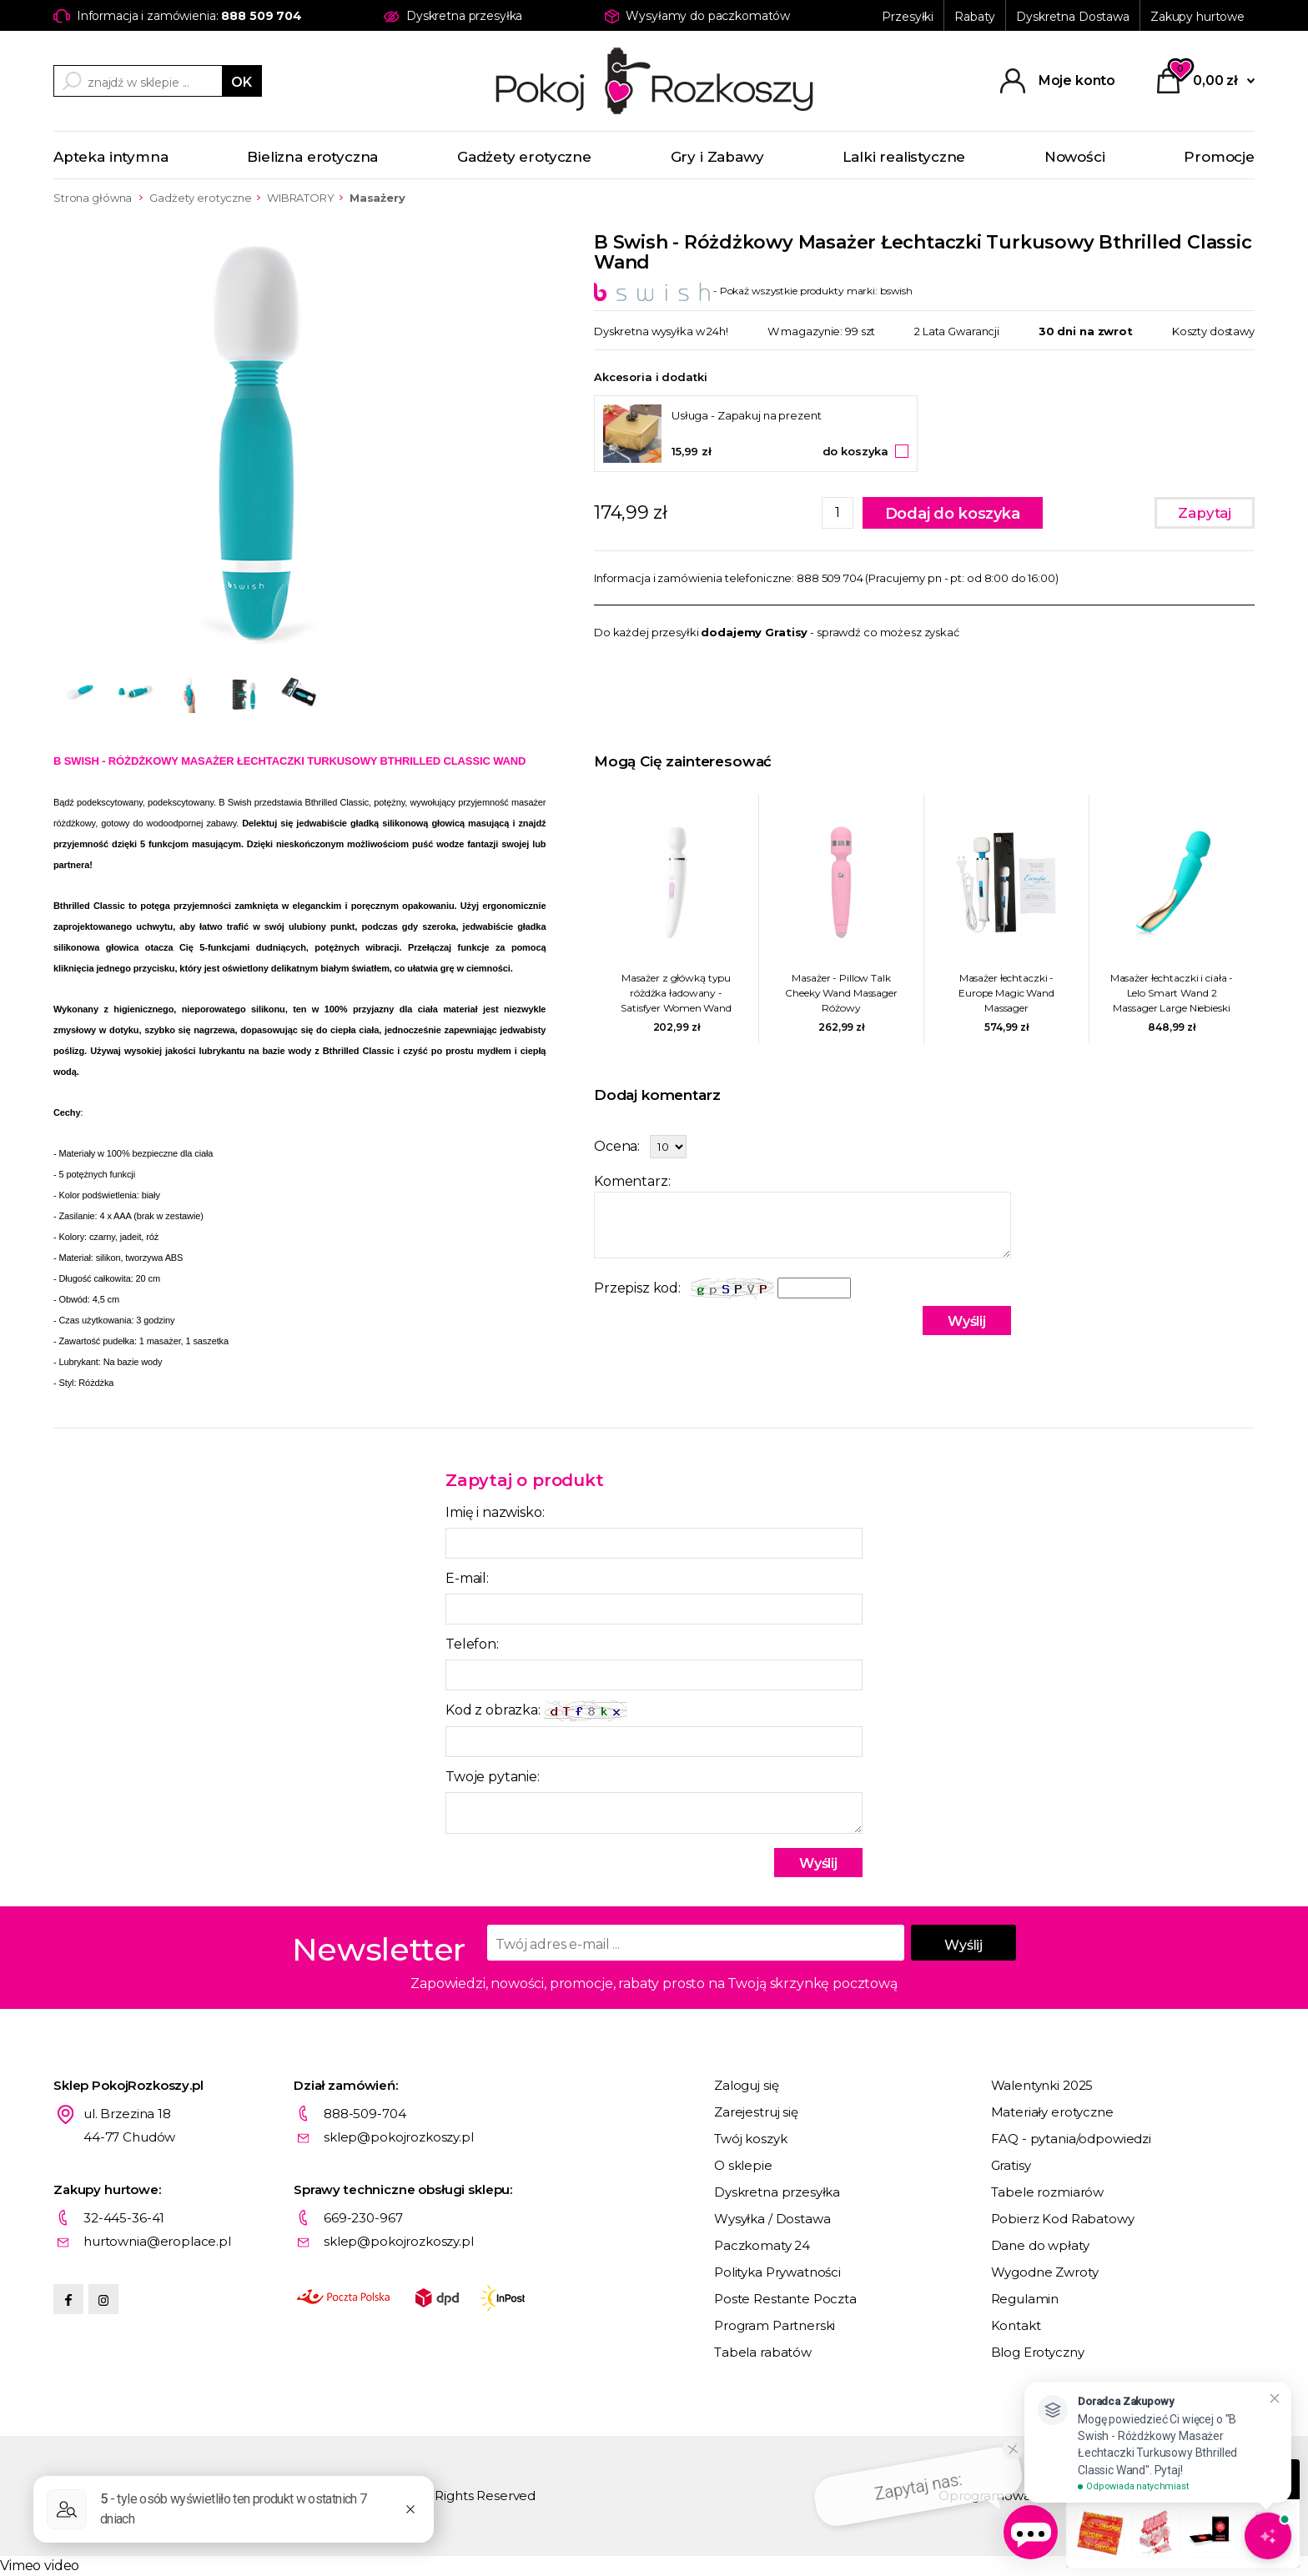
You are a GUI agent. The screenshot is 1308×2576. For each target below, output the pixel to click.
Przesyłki (907, 16)
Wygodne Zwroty (1045, 2272)
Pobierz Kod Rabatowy (1062, 2219)
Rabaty (974, 16)
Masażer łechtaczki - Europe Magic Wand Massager (1006, 993)
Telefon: (472, 1644)
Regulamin (1025, 2299)
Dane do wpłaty (1040, 2245)
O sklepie (743, 2165)
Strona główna (92, 197)
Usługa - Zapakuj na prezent (747, 415)
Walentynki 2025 (1042, 2085)
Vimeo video (39, 2565)
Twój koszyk (750, 2139)
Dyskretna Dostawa (1072, 16)
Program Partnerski (774, 2325)
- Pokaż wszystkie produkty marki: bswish (753, 290)
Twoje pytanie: (492, 1777)
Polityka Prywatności (777, 2272)
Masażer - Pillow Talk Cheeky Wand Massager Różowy (841, 993)
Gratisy (1011, 2165)
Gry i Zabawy (717, 156)
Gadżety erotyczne (524, 156)
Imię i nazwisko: (494, 1512)
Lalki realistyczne (904, 156)
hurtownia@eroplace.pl (157, 2241)
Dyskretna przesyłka (777, 2192)
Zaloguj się (746, 2085)
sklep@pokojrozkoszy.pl (399, 2137)
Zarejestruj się (756, 2112)
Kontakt (1016, 2325)
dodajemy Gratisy (754, 632)
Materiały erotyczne (1052, 2112)
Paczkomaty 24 (762, 2245)
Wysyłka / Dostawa (772, 2219)
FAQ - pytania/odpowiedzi (1071, 2139)
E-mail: (467, 1578)
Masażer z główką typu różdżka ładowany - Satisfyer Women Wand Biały (676, 994)
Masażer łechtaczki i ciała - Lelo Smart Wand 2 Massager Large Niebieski (1172, 993)
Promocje (1219, 156)
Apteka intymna (111, 156)
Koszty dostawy (1213, 331)
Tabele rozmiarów (1047, 2192)
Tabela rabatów (763, 2352)
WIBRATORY (301, 197)
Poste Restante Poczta (785, 2299)
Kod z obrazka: (536, 1710)
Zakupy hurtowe (1197, 16)
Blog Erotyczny (1037, 2352)
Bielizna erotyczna (312, 156)
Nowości (1074, 156)
